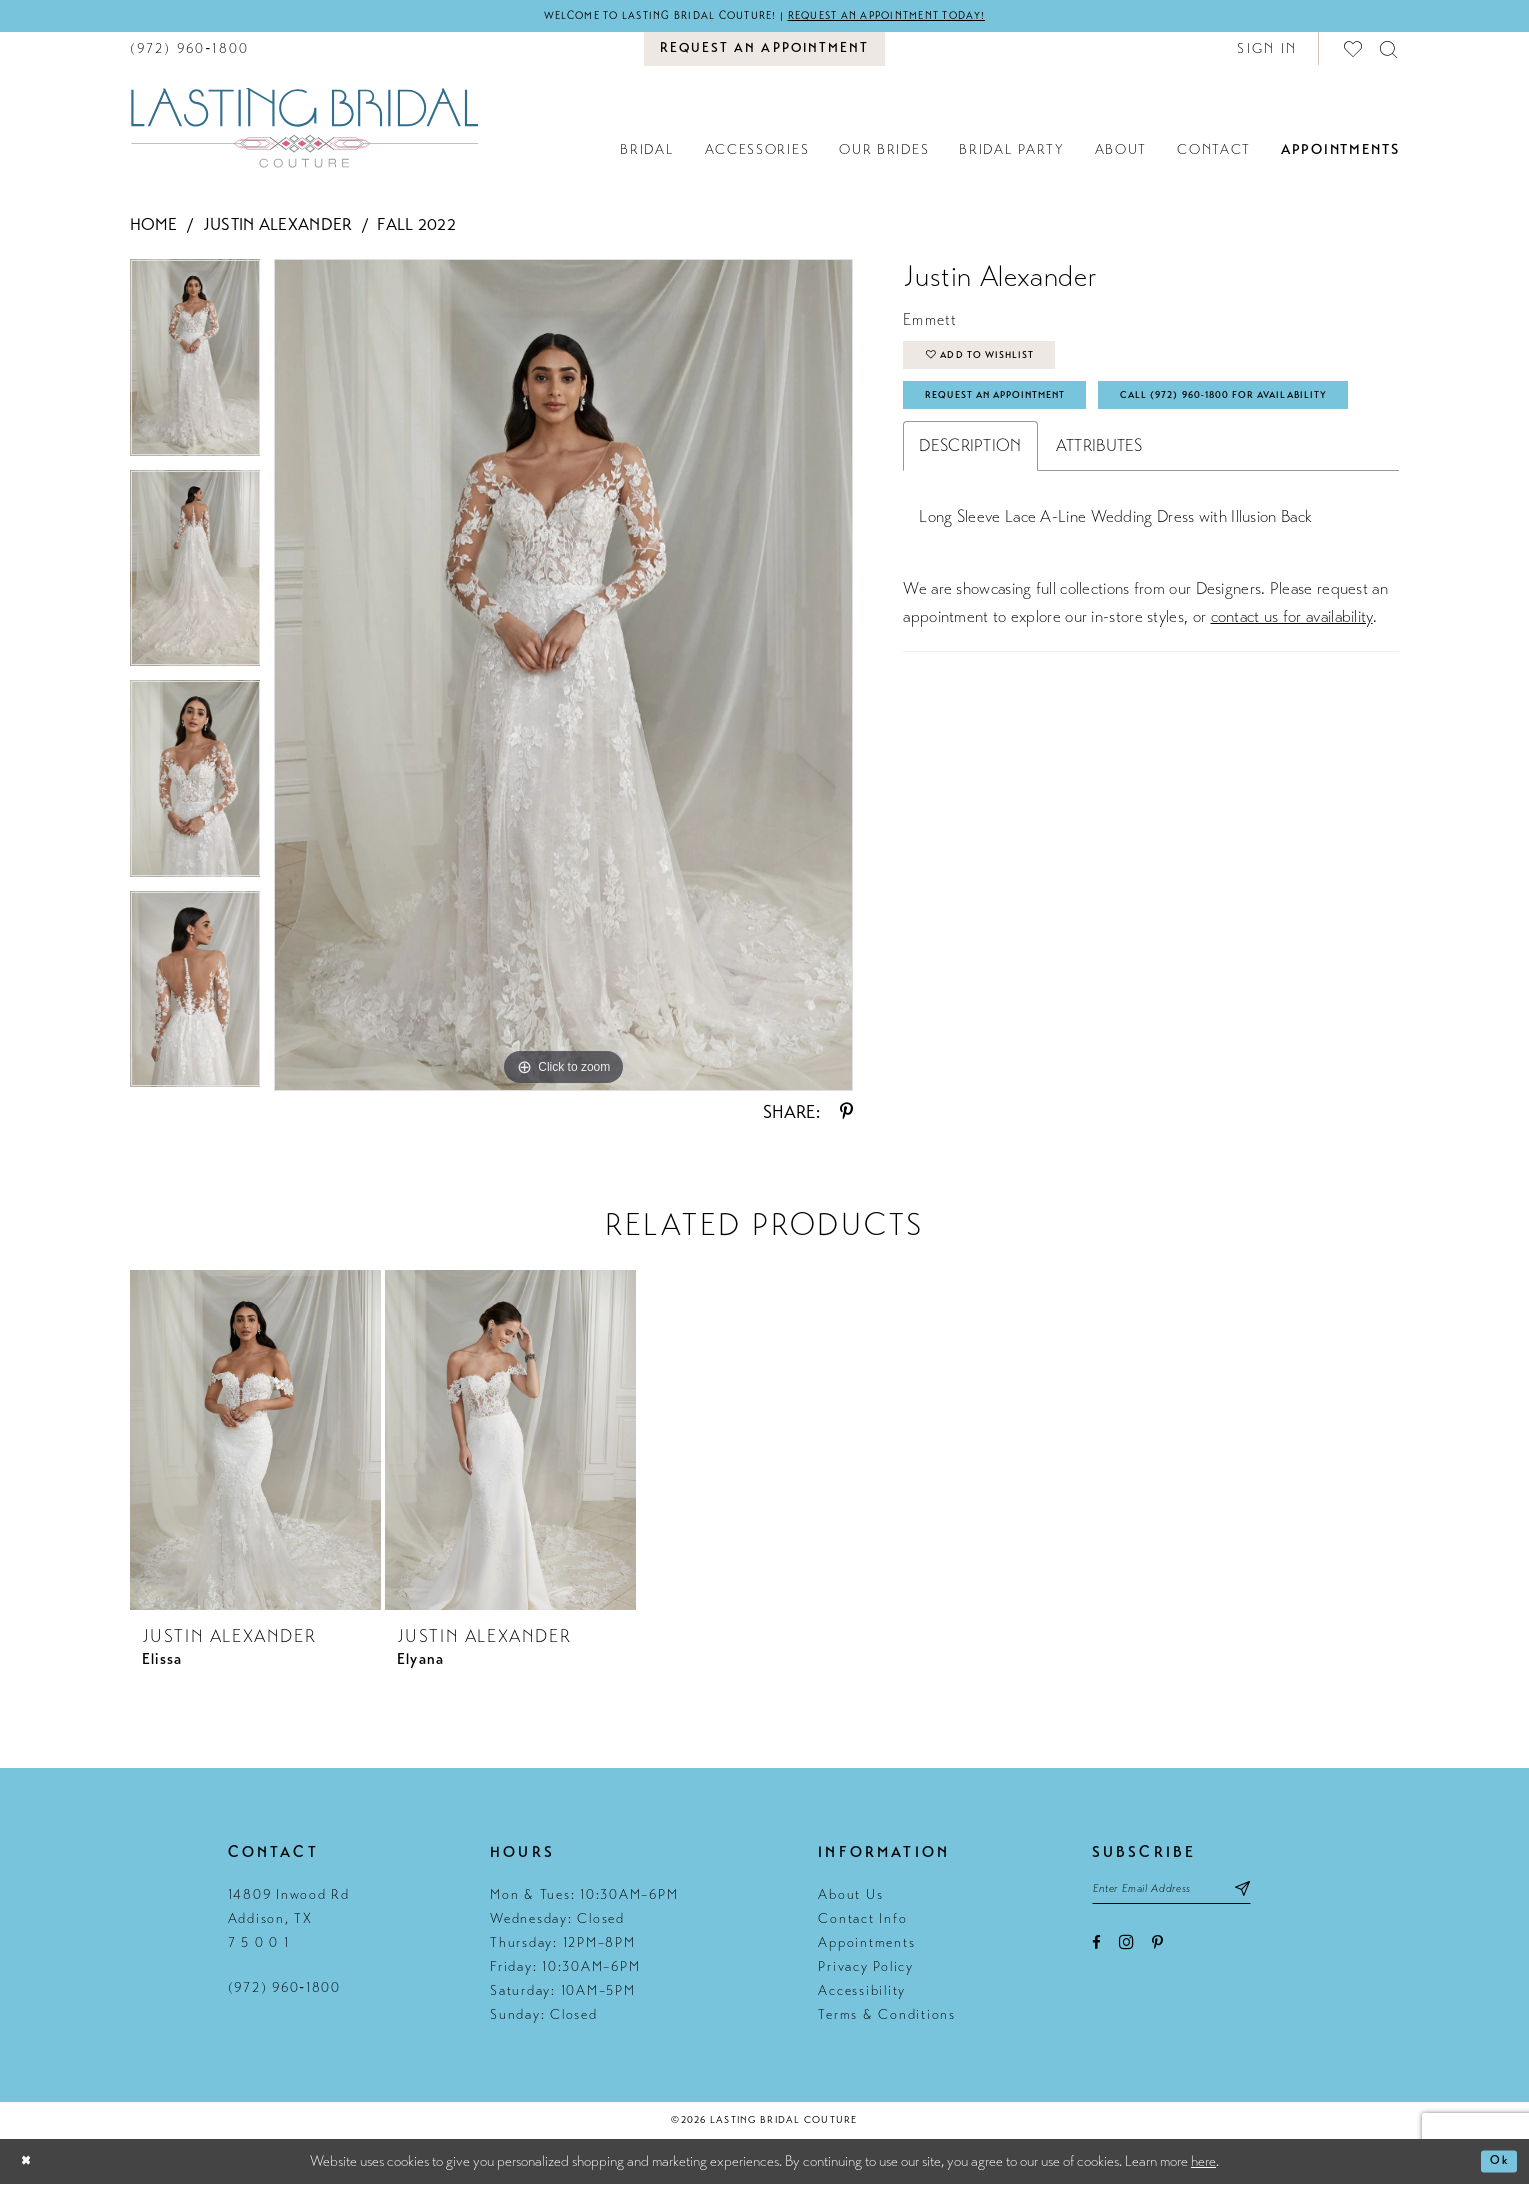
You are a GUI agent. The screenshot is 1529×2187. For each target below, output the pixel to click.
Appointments (866, 1945)
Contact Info (862, 1921)
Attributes (1099, 518)
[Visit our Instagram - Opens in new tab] (1126, 1951)
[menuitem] (190, 51)
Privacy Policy (866, 1969)
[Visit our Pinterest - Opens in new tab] (1157, 1952)
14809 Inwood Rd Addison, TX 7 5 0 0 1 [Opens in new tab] (289, 1921)
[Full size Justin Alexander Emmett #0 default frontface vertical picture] (563, 678)
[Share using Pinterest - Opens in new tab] (846, 1115)
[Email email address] (1192, 1895)
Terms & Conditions (887, 2017)
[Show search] (1389, 51)
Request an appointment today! (917, 17)
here (1203, 2164)
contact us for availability (1292, 689)
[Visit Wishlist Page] (1354, 51)
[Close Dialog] (30, 2164)
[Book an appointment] (764, 52)
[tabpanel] (195, 367)
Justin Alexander (278, 227)
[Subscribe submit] (1283, 1895)
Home (154, 227)
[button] (1267, 51)
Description (970, 518)
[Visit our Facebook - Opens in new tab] (1096, 1952)
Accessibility (862, 1993)
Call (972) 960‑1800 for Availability (1061, 464)
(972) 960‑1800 (284, 1990)
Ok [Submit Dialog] (1496, 2164)
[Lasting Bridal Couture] (304, 130)
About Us (850, 1897)
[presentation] (255, 1443)
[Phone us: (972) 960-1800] (190, 51)
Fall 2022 (416, 227)
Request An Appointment (1020, 414)
